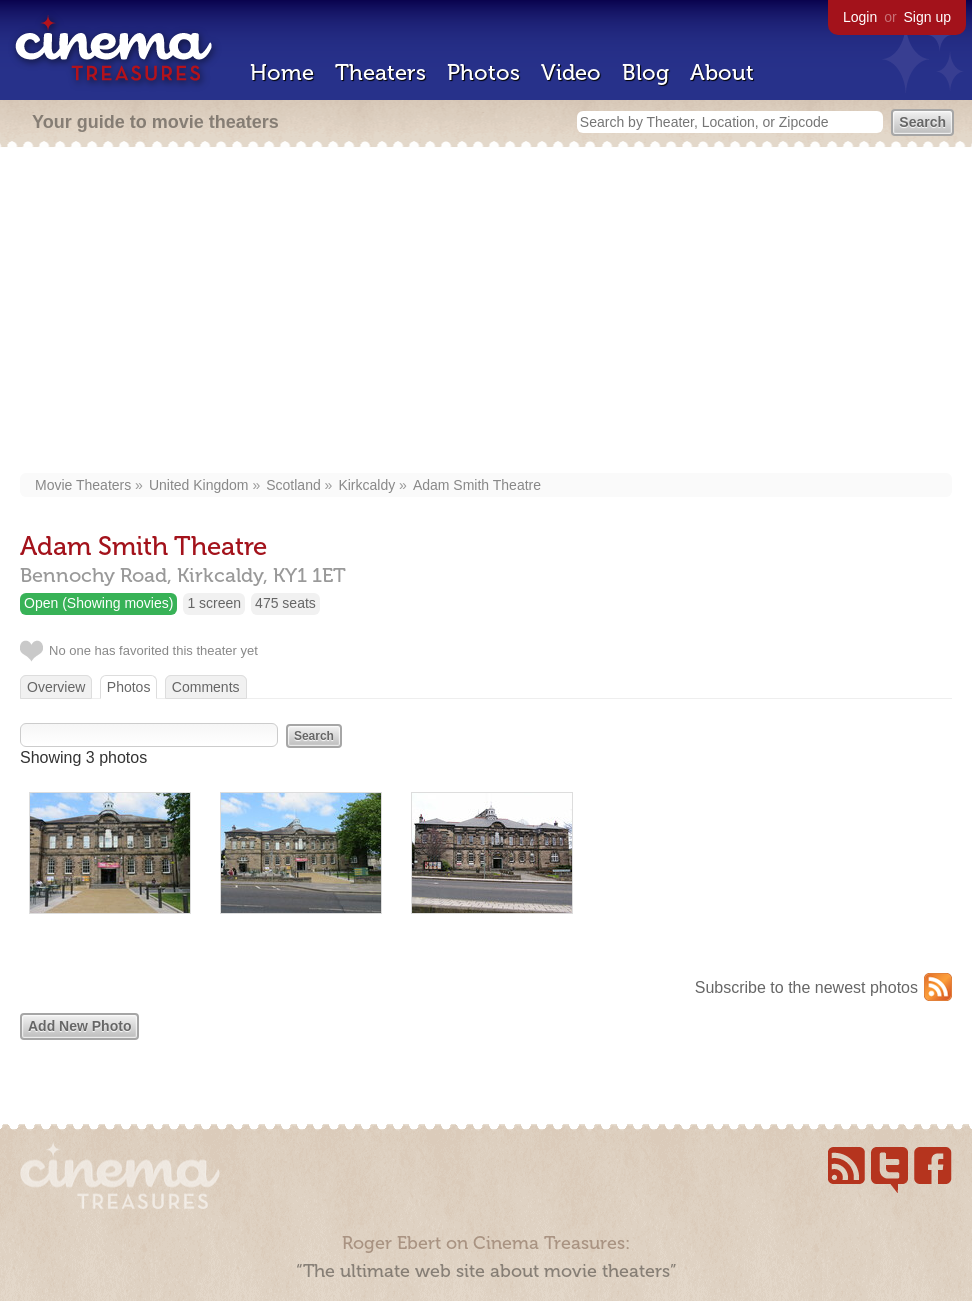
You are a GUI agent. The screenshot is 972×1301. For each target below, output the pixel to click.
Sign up (927, 17)
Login (860, 17)
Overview (56, 687)
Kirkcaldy (366, 485)
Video (571, 72)
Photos (483, 72)
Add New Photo (79, 1026)
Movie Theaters (83, 485)
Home (282, 72)
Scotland (293, 485)
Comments (206, 687)
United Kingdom (199, 485)
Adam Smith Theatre (477, 485)
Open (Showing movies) (98, 603)
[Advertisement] (486, 312)
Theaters (380, 72)
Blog (645, 72)
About (722, 72)
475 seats (285, 603)
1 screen (214, 603)
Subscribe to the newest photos (806, 987)
